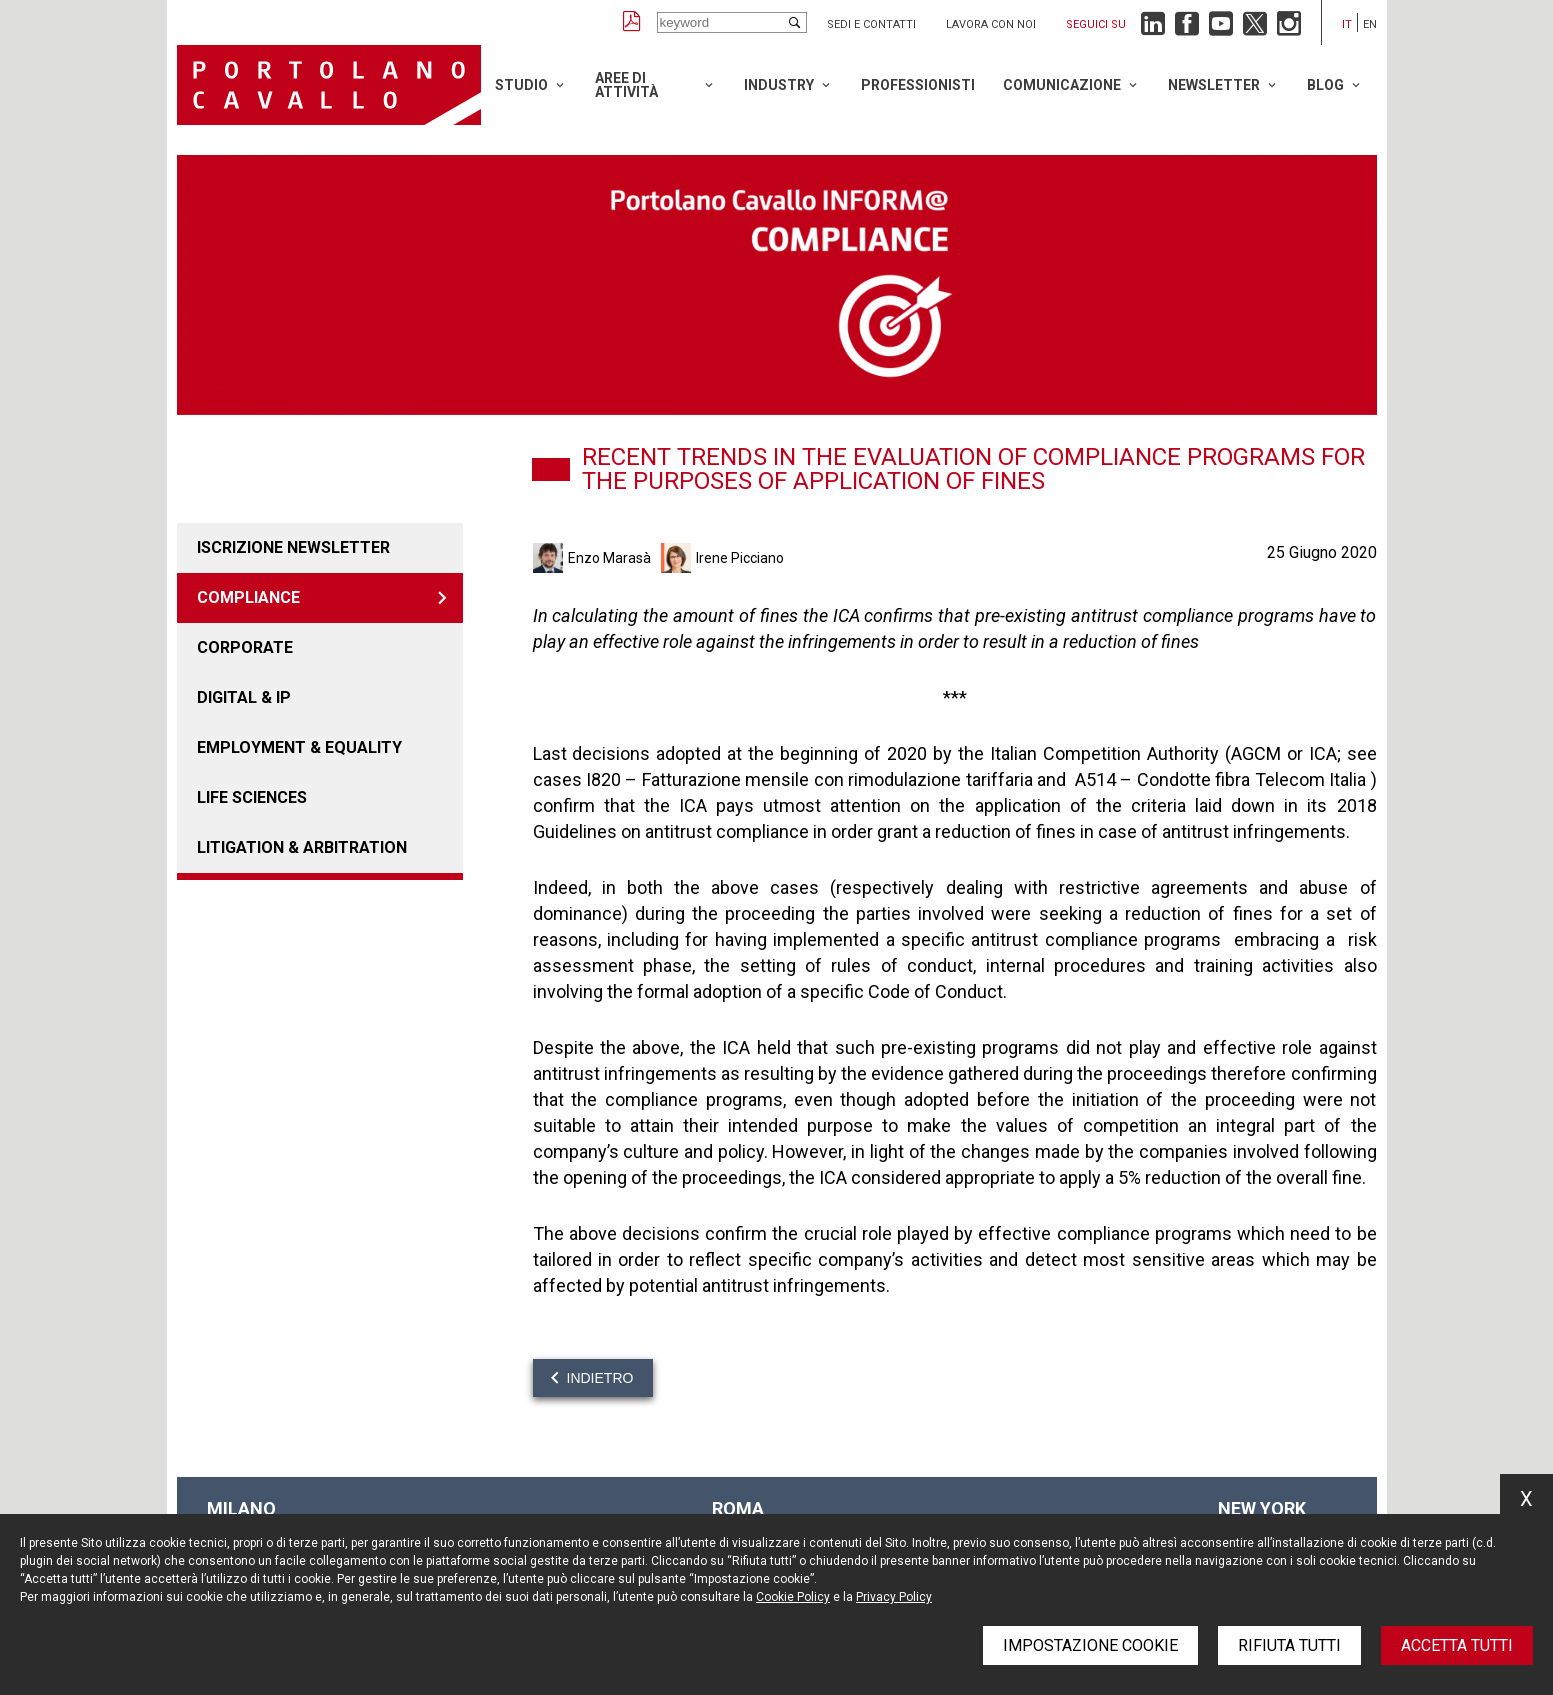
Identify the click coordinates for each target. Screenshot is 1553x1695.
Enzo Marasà (609, 558)
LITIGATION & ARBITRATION (302, 847)
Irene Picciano (740, 558)
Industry (779, 85)
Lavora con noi (991, 24)
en (1370, 24)
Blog (1325, 85)
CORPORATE (245, 647)
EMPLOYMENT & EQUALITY (299, 747)
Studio (521, 85)
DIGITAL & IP (244, 697)
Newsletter (1214, 85)
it (1347, 24)
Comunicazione (1062, 85)
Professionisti (918, 85)
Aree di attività (626, 85)
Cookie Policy (793, 1597)
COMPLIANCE (248, 597)
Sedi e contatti (871, 24)
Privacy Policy (894, 1597)
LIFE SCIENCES (252, 797)
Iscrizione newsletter (293, 547)
